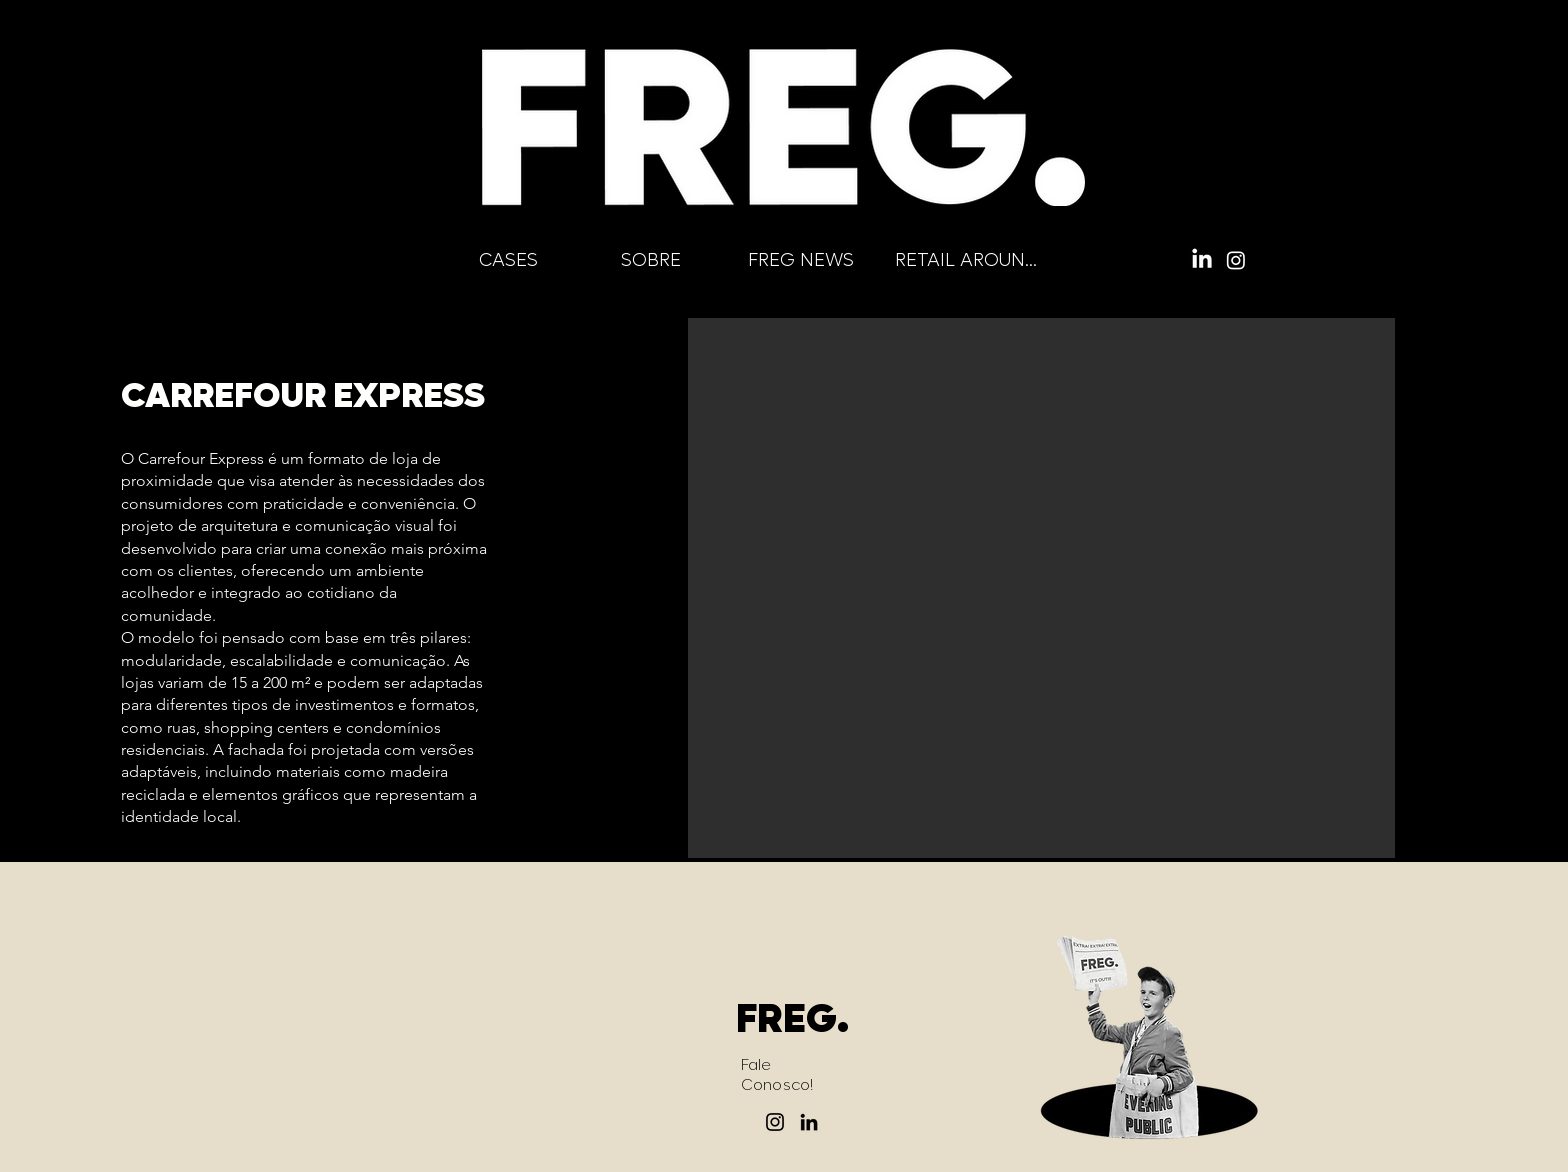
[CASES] (508, 260)
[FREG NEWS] (800, 260)
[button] (1041, 588)
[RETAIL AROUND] (966, 260)
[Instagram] (1236, 260)
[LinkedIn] (1202, 260)
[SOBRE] (650, 260)
